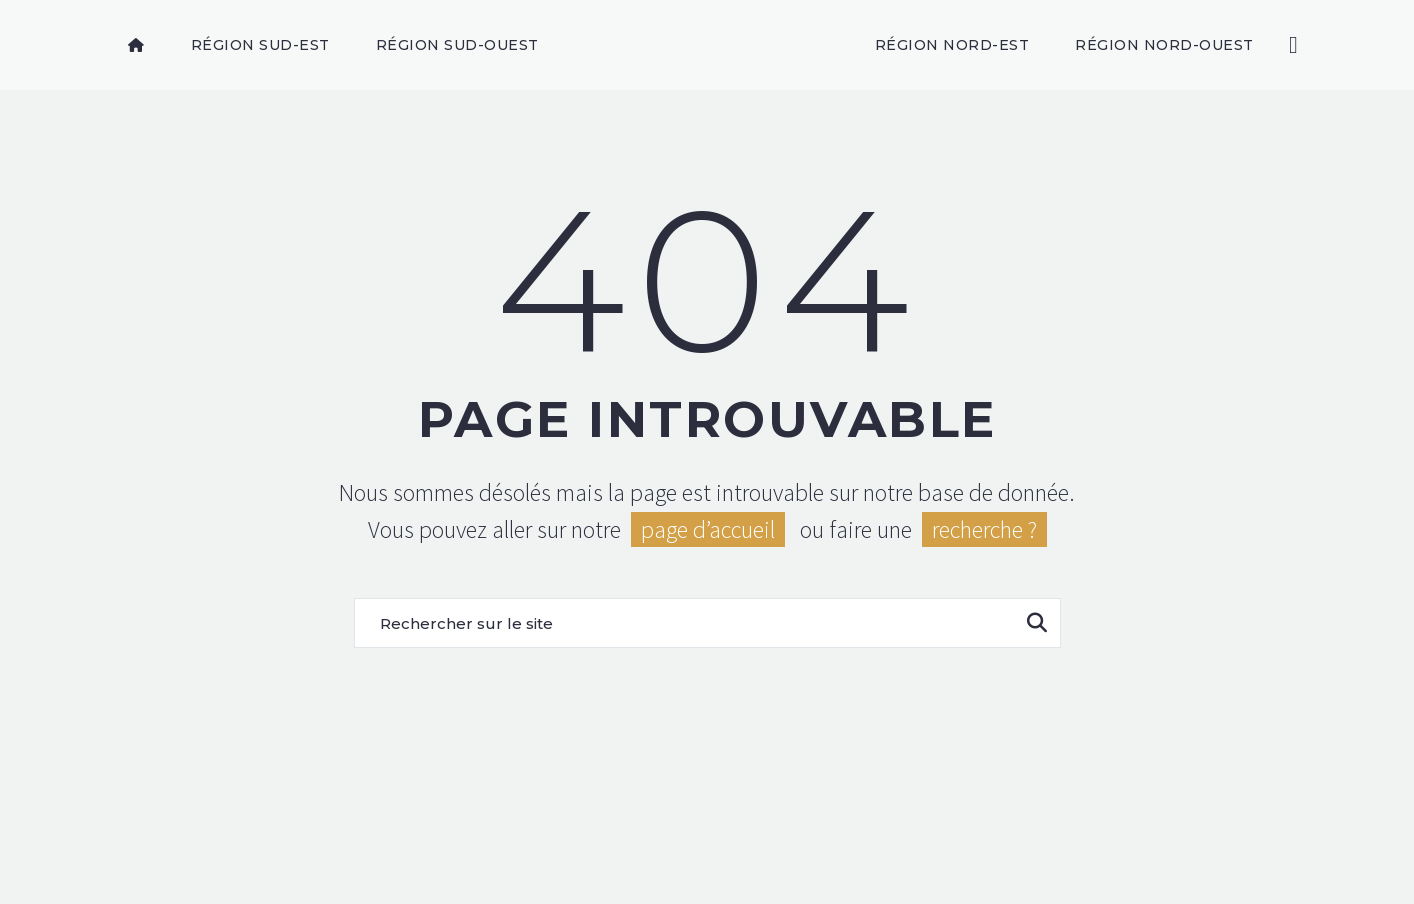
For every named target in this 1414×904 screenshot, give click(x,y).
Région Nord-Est (952, 45)
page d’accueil (708, 529)
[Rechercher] (1292, 45)
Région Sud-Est (260, 45)
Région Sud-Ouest (457, 45)
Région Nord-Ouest (1164, 45)
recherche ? (984, 529)
